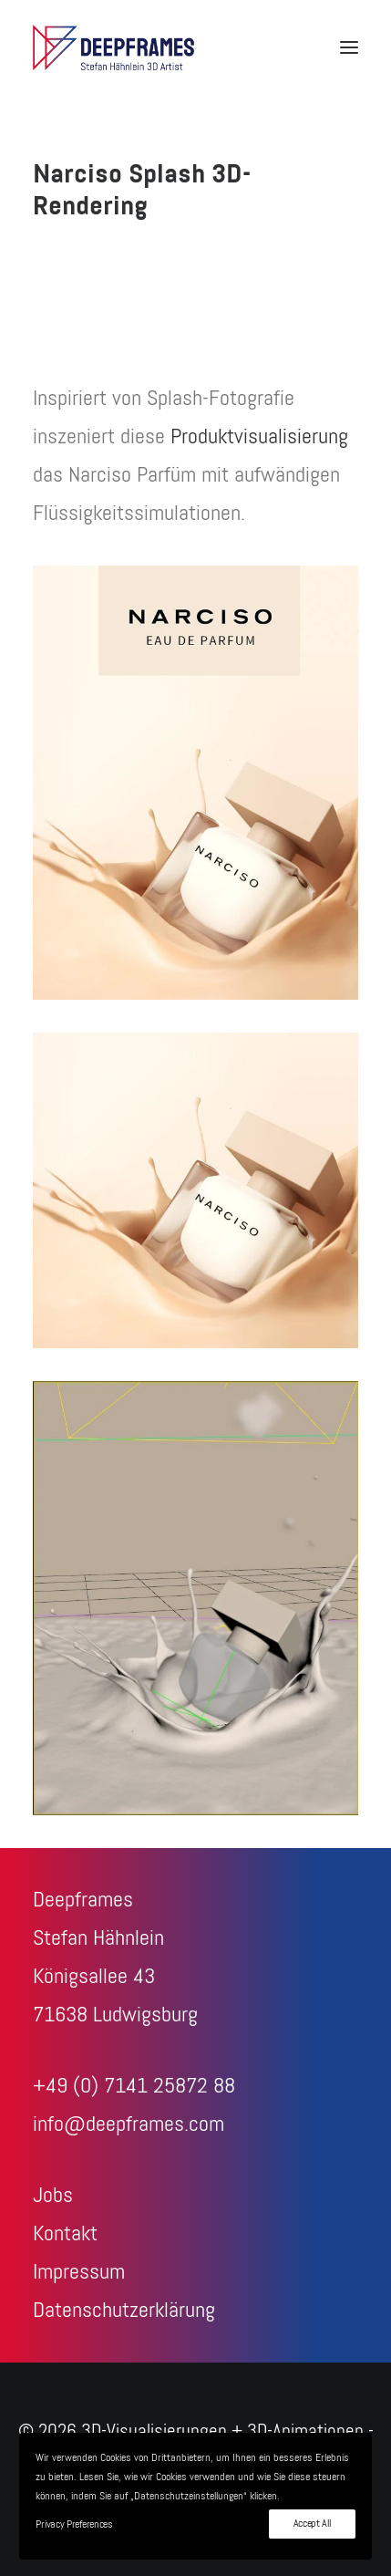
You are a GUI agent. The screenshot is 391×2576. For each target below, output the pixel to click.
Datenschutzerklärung (124, 2311)
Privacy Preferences (74, 2524)
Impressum (79, 2272)
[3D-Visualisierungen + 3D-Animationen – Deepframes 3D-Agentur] (113, 47)
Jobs (53, 2196)
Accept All (312, 2524)
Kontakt (65, 2234)
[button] (349, 47)
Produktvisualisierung (259, 437)
